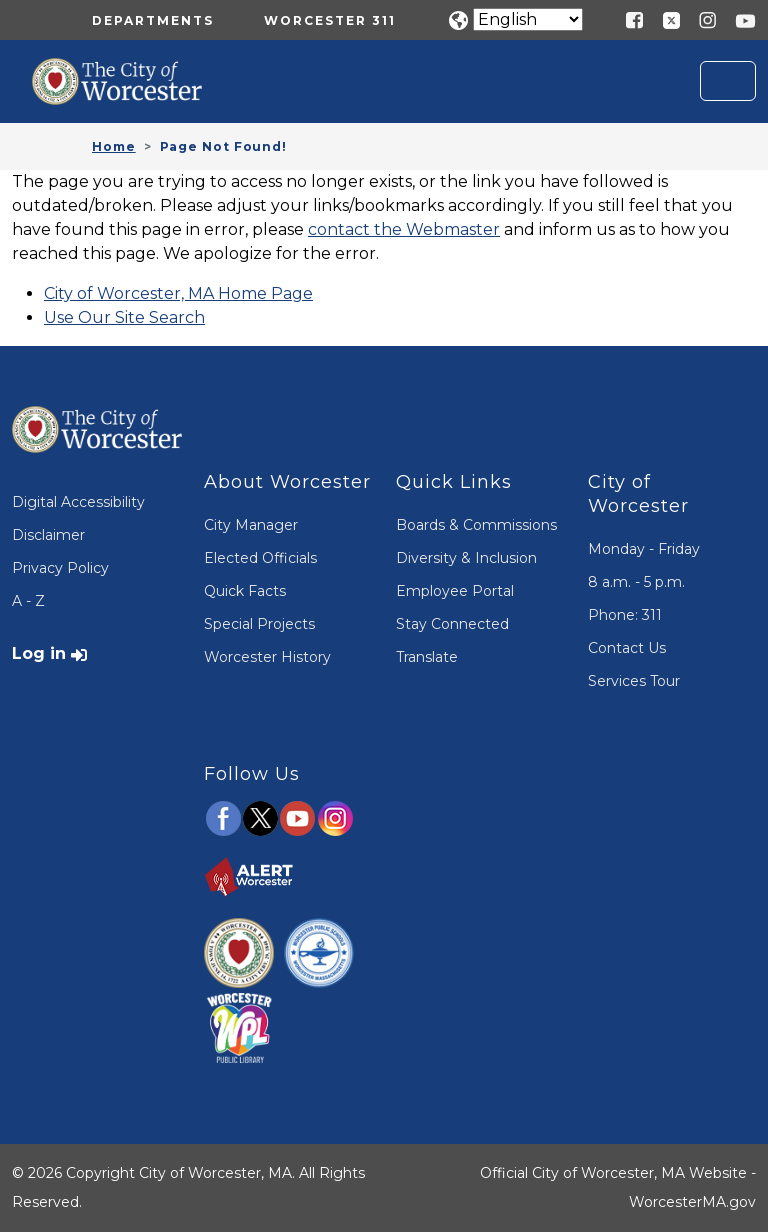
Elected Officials (260, 558)
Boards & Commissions (476, 525)
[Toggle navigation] (728, 81)
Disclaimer (48, 535)
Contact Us (627, 648)
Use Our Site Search (124, 317)
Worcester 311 (330, 20)
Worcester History (267, 657)
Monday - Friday (644, 549)
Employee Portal (455, 591)
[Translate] (528, 19)
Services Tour (634, 681)
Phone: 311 (625, 615)
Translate (427, 657)
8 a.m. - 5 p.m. (636, 582)
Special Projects (259, 624)
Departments (153, 20)
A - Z (28, 601)
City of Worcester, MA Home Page (178, 293)
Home (114, 146)
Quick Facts (245, 591)
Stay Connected (452, 624)
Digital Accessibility (78, 502)
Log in (39, 653)
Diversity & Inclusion (466, 558)
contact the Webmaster (404, 229)
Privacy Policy (60, 568)
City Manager (251, 525)
